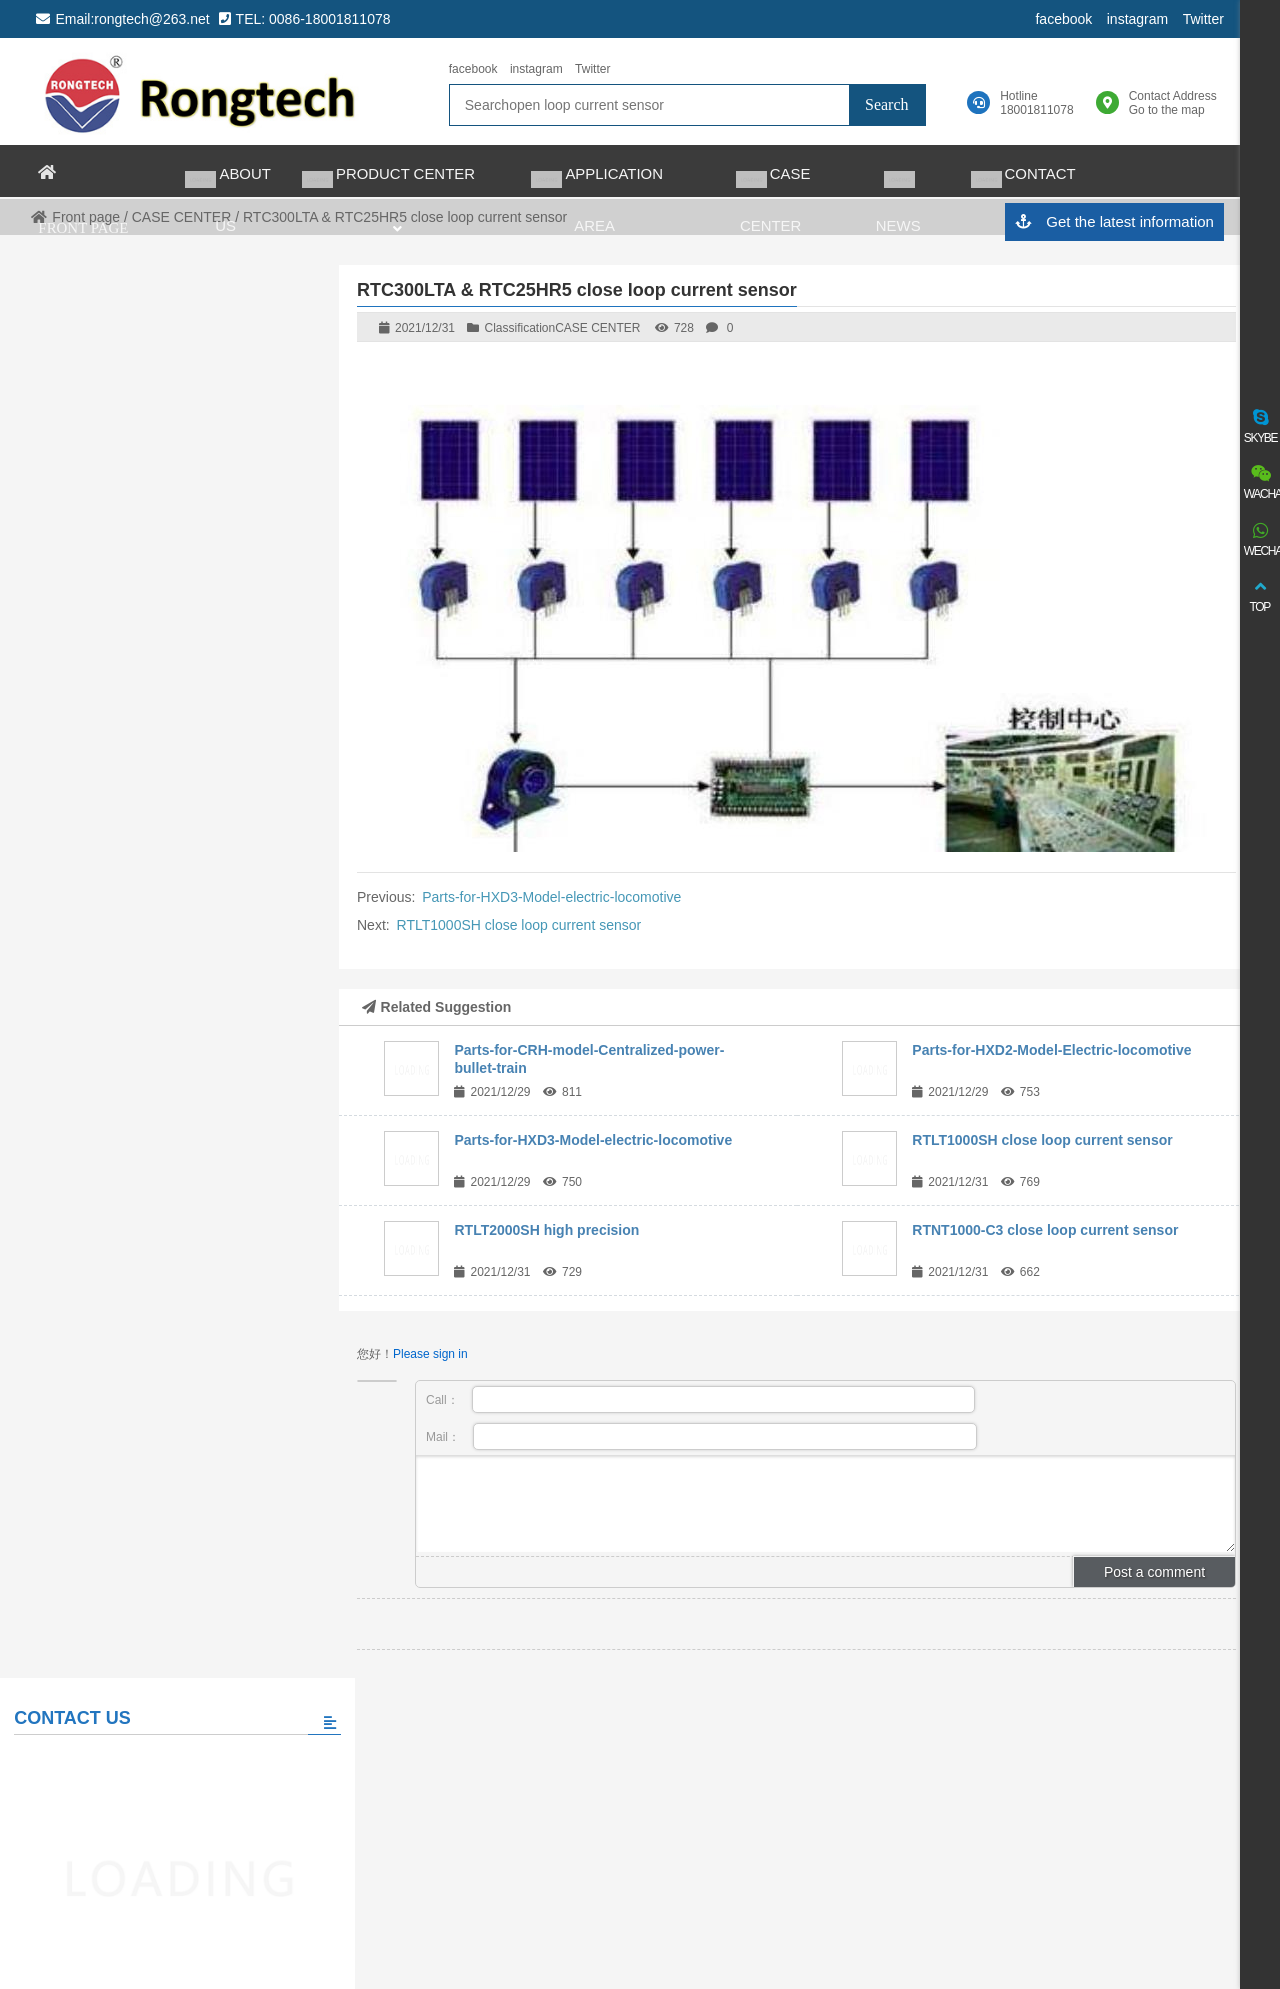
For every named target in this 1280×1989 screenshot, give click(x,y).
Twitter (1202, 19)
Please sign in (430, 1354)
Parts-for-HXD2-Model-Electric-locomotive (1051, 1050)
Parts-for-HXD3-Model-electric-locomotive (551, 897)
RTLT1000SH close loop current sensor (519, 925)
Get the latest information (1113, 222)
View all (156, 1305)
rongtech (201, 92)
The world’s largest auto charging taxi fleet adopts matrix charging (213, 1188)
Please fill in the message (157, 932)
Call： (700, 1399)
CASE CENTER (597, 328)
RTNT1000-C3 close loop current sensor (1045, 1230)
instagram (1136, 19)
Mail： (701, 1436)
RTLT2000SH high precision (546, 1230)
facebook (1063, 19)
